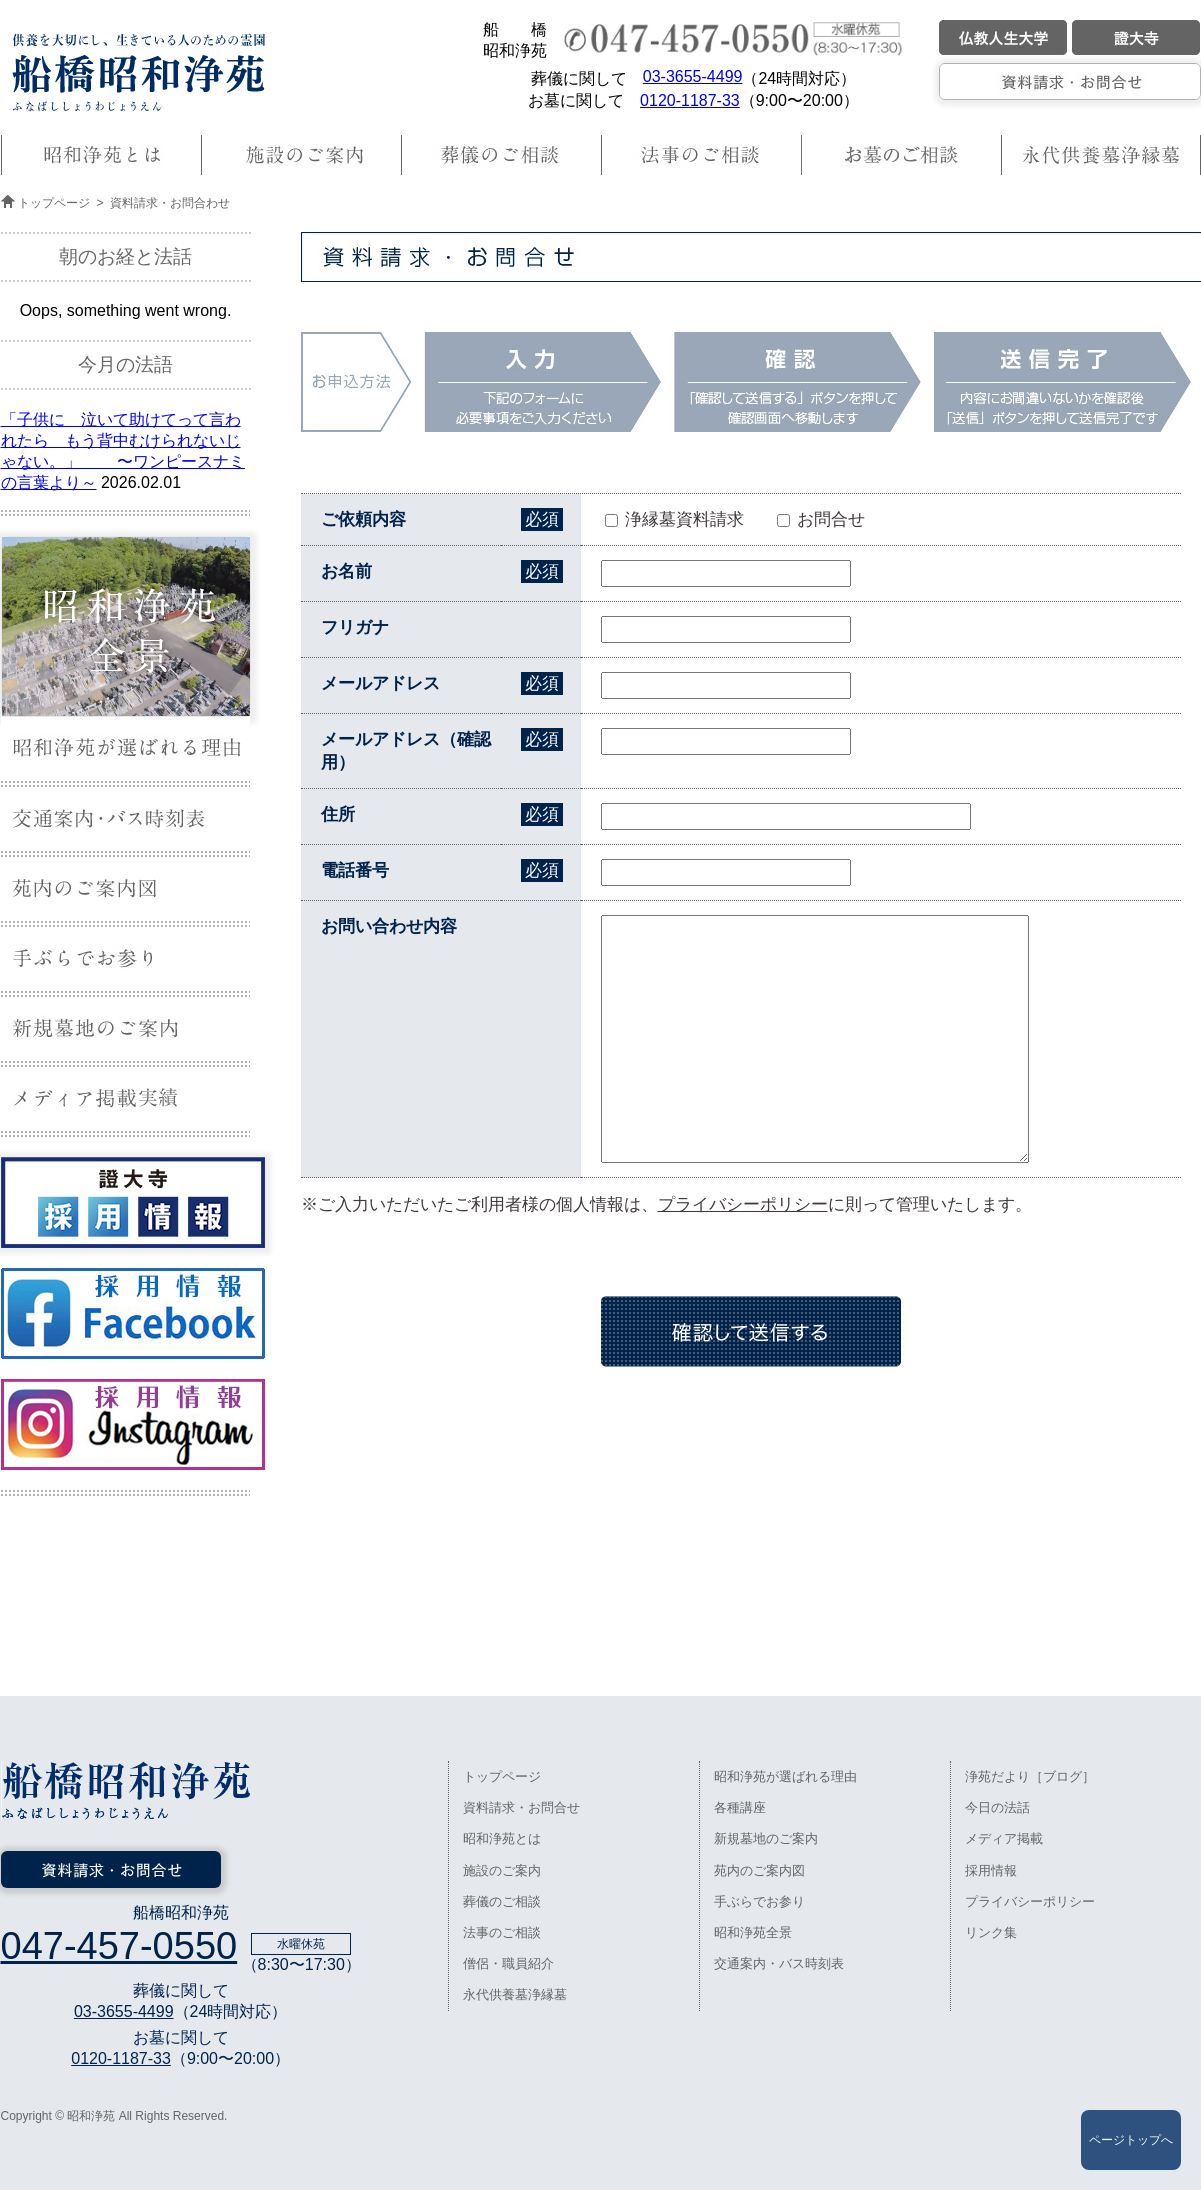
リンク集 (991, 1932)
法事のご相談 (502, 1932)
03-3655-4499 (693, 76)
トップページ (54, 203)
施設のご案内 (502, 1870)
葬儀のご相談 (502, 1901)
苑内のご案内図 (759, 1870)
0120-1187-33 (690, 100)
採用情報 (991, 1870)
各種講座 (740, 1807)
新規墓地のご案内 (766, 1838)
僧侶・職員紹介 (508, 1963)
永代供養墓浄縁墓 (515, 1994)
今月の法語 (125, 364)
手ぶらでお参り (759, 1901)
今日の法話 (997, 1807)
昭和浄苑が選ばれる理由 (785, 1776)
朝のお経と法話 (125, 256)
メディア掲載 (1004, 1838)
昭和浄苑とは (502, 1838)
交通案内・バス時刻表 (779, 1963)
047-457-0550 (119, 1946)
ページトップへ (1131, 2140)
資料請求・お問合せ (521, 1807)
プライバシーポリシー (743, 1204)
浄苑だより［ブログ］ (1030, 1776)
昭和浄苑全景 (753, 1932)
